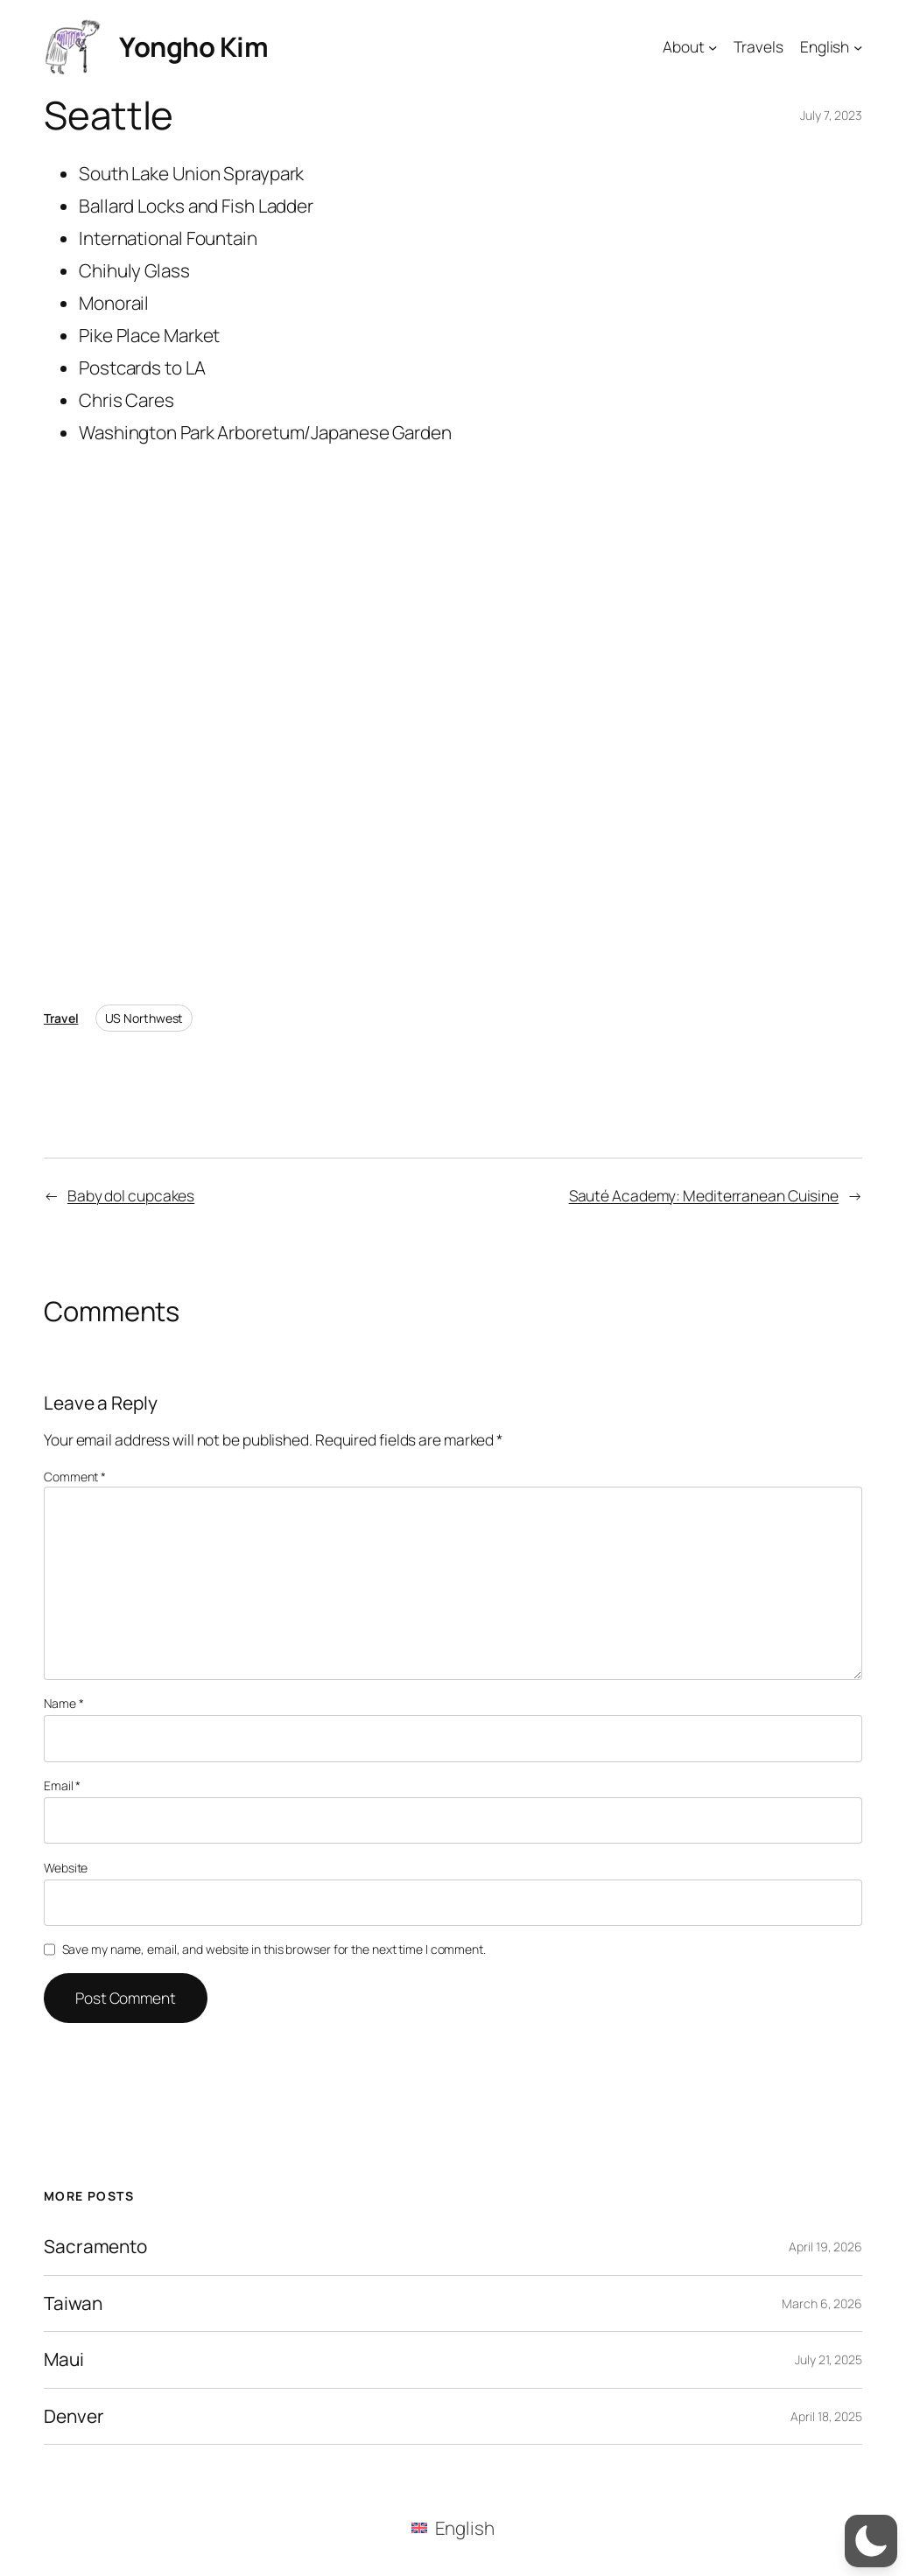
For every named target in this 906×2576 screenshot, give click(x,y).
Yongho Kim (193, 46)
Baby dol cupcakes (130, 1195)
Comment (75, 1476)
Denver (73, 2416)
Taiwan (73, 2303)
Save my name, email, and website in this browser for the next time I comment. (274, 1949)
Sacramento (95, 2246)
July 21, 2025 (828, 2359)
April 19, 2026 (825, 2246)
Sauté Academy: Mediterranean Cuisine (704, 1195)
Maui (64, 2359)
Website (66, 1867)
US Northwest (144, 1018)
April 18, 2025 (826, 2416)
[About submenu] (712, 46)
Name (63, 1703)
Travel (61, 1018)
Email (62, 1785)
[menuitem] (453, 2528)
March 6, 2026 (822, 2303)
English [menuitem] (465, 2528)
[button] (871, 2541)
